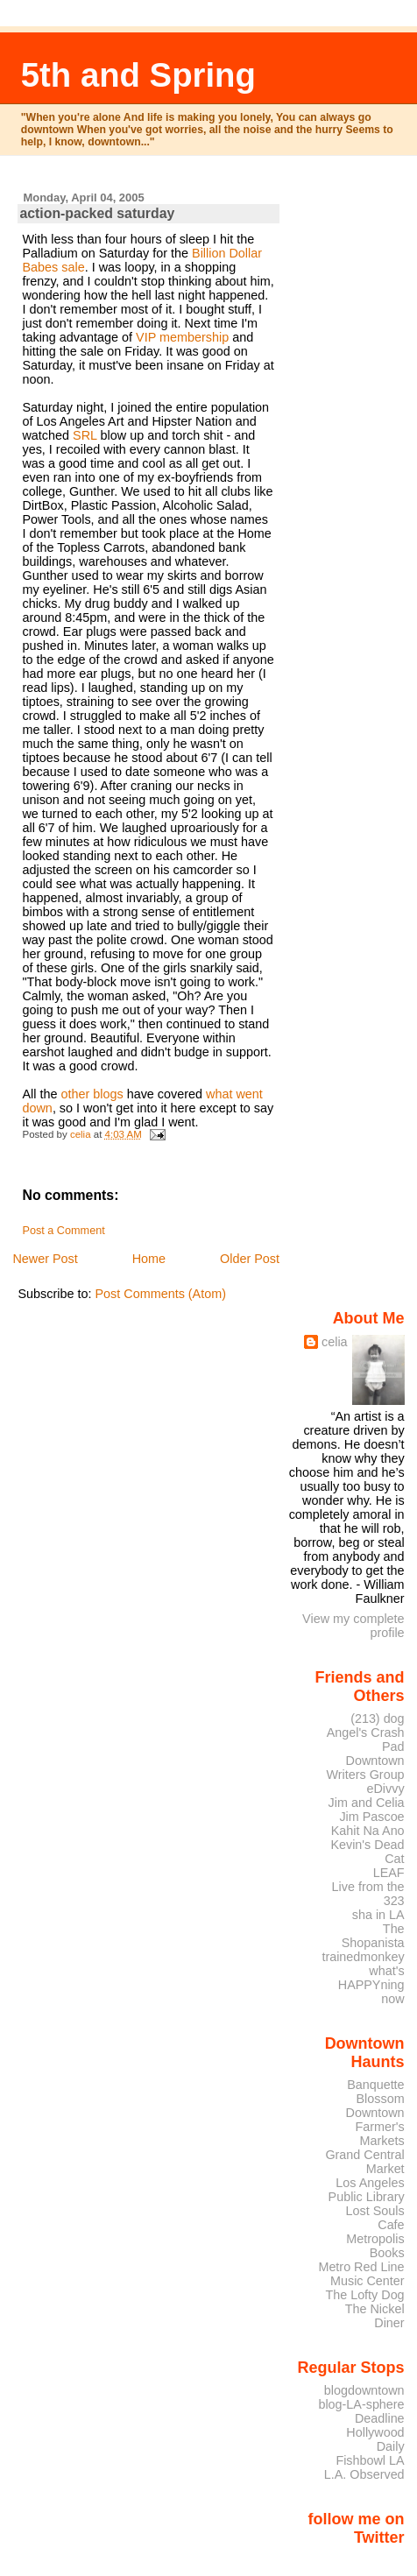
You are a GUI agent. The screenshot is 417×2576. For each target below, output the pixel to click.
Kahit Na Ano (368, 1831)
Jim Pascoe (371, 1817)
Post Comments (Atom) (160, 1294)
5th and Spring (138, 75)
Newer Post (44, 1259)
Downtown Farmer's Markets (375, 2127)
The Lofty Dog (364, 2295)
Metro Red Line (361, 2267)
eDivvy (386, 1789)
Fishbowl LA (370, 2460)
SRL (84, 435)
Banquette (375, 2085)
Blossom (381, 2099)
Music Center (367, 2281)
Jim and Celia (367, 1803)
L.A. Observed (364, 2474)
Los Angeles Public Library (367, 2190)
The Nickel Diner (375, 2316)
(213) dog (377, 1718)
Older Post (249, 1259)
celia (335, 1342)
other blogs (91, 1094)
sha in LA (378, 1915)
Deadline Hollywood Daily (375, 2432)
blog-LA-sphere (361, 2404)
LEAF (389, 1873)
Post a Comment (63, 1230)
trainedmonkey (363, 1957)
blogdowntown (364, 2390)
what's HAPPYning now (371, 1985)
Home (149, 1259)
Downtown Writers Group (366, 1768)
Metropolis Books (375, 2246)
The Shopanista (373, 1936)
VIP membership (182, 337)
